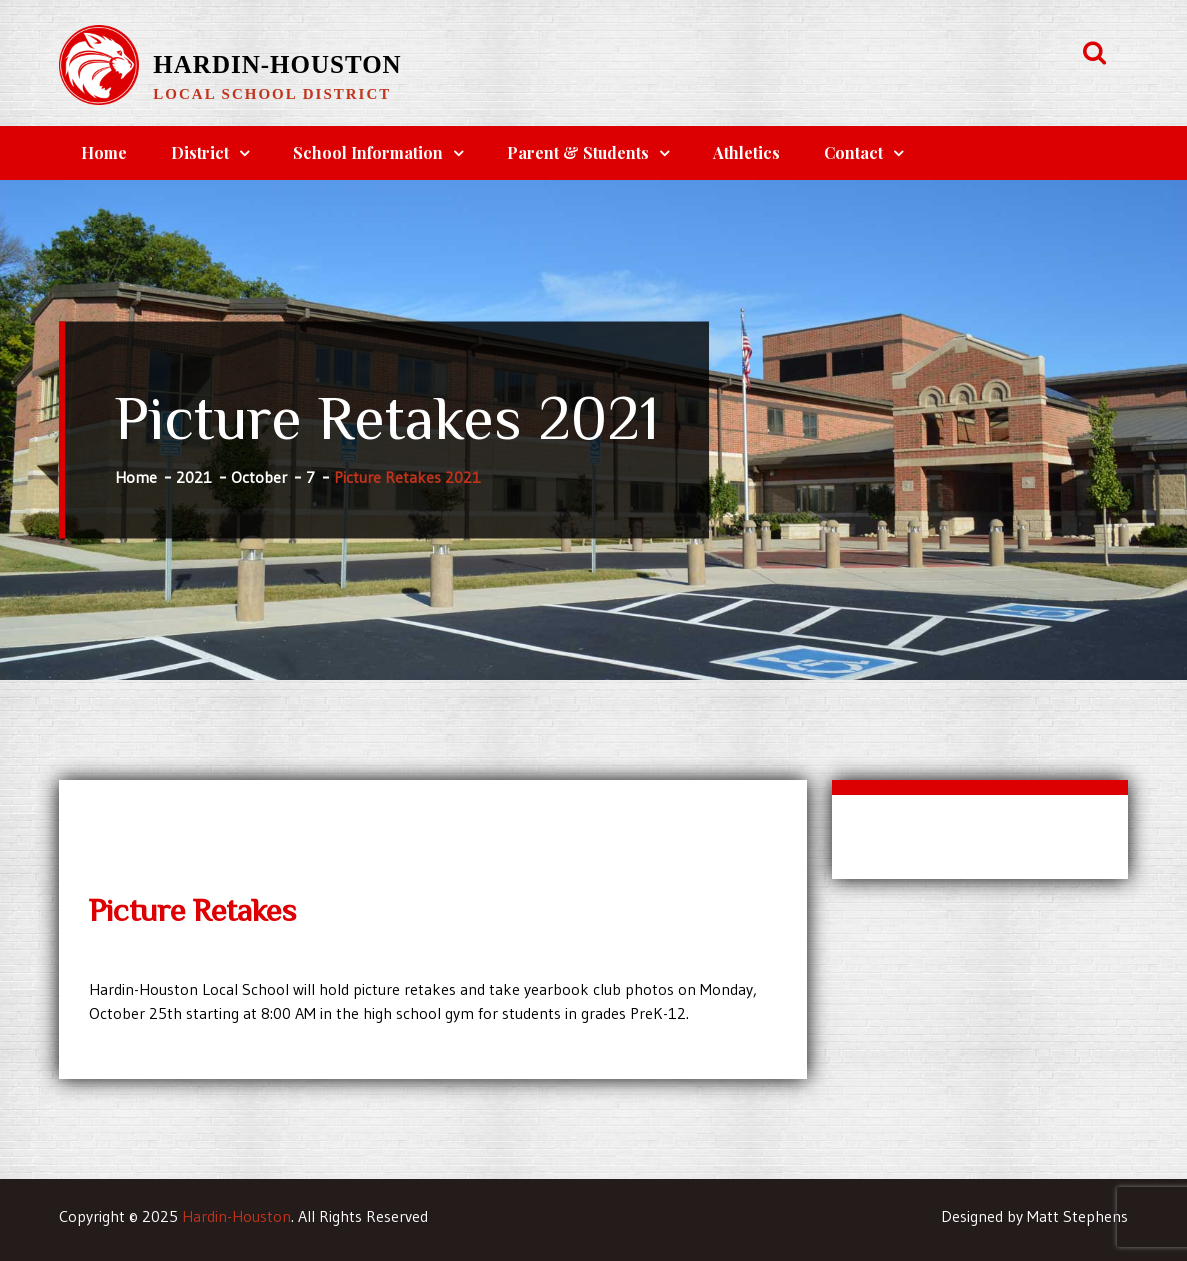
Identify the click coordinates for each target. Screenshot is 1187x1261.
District (200, 152)
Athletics (746, 152)
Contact (853, 152)
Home (104, 152)
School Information (368, 152)
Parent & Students (578, 152)
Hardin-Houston (277, 64)
